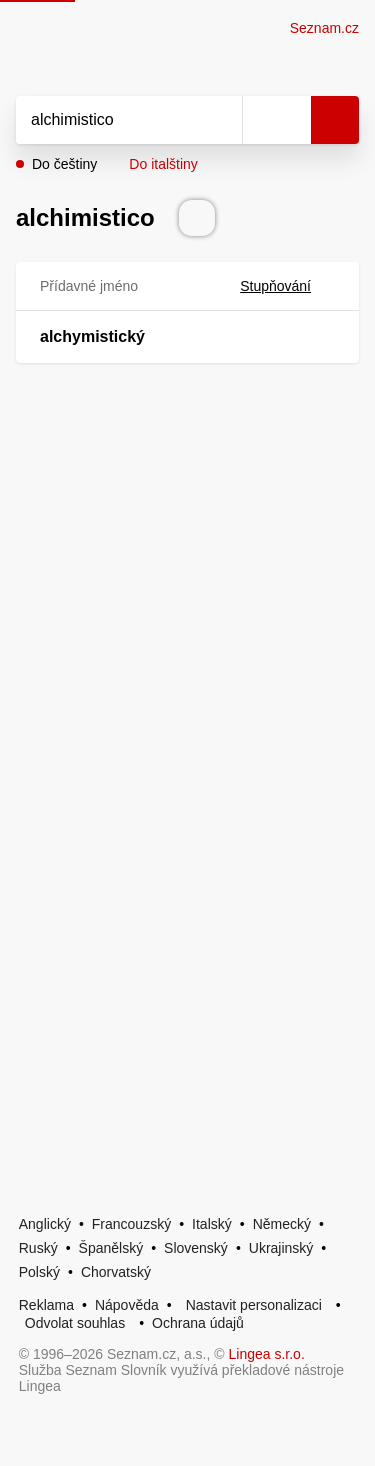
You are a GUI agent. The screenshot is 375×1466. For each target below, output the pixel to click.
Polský (39, 1272)
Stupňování (287, 286)
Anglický (45, 1224)
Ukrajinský (281, 1248)
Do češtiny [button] (64, 164)
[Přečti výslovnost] (197, 218)
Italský (212, 1224)
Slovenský (196, 1248)
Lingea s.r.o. (267, 1354)
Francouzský (131, 1224)
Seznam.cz (324, 28)
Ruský (38, 1248)
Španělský (111, 1248)
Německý (282, 1224)
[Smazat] (220, 120)
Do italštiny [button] (163, 164)
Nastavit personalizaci (254, 1305)
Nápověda (127, 1305)
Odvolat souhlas (75, 1323)
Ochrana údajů (198, 1323)
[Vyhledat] (107, 120)
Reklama (46, 1305)
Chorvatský (116, 1272)
